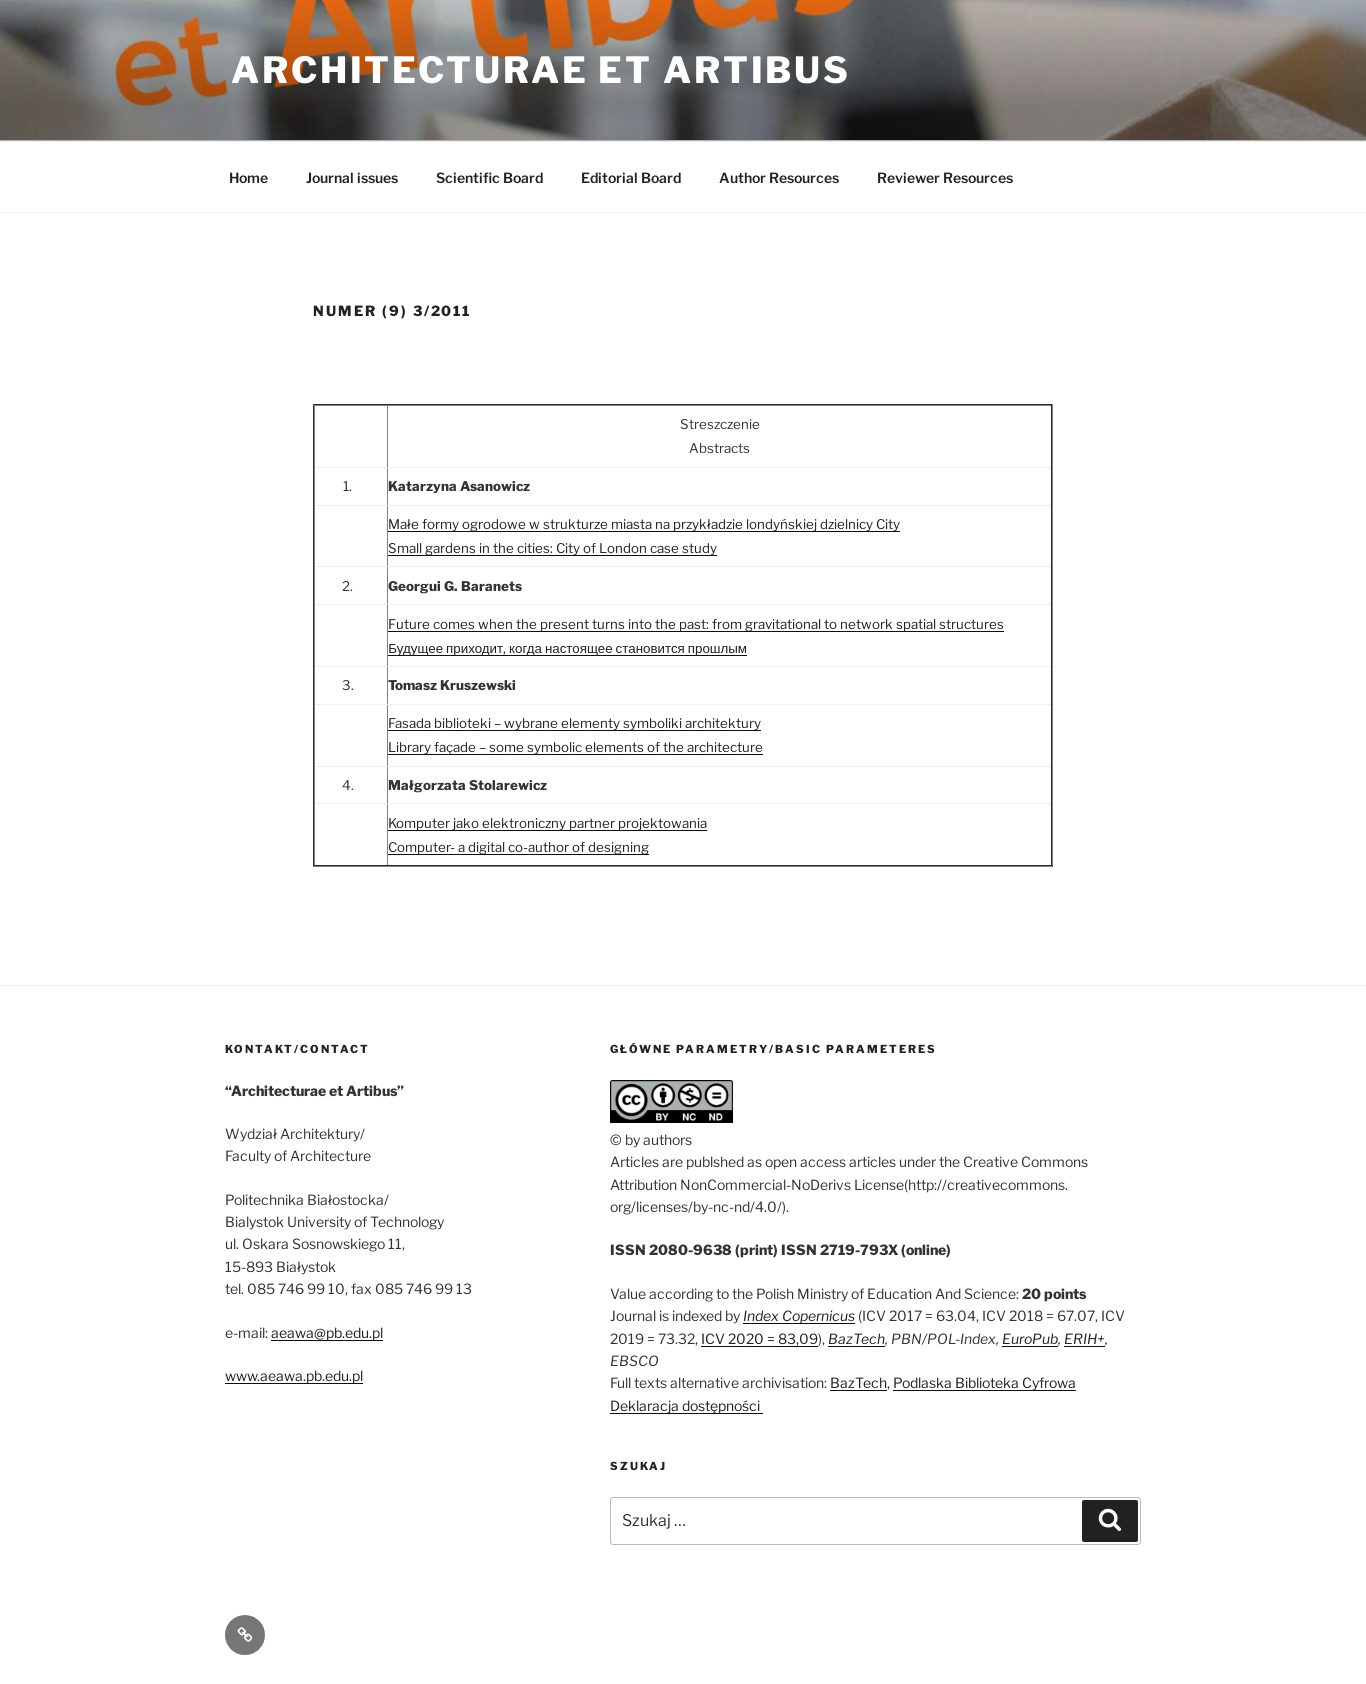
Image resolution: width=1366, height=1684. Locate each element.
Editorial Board (631, 177)
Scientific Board (489, 177)
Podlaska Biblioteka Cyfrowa (984, 1382)
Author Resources (779, 177)
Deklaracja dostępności (686, 1405)
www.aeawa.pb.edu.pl (294, 1375)
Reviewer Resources (945, 177)
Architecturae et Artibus (541, 70)
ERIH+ (1084, 1338)
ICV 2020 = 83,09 (759, 1338)
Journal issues (352, 177)
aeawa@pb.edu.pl (327, 1332)
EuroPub (1030, 1338)
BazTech (856, 1338)
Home (248, 177)
